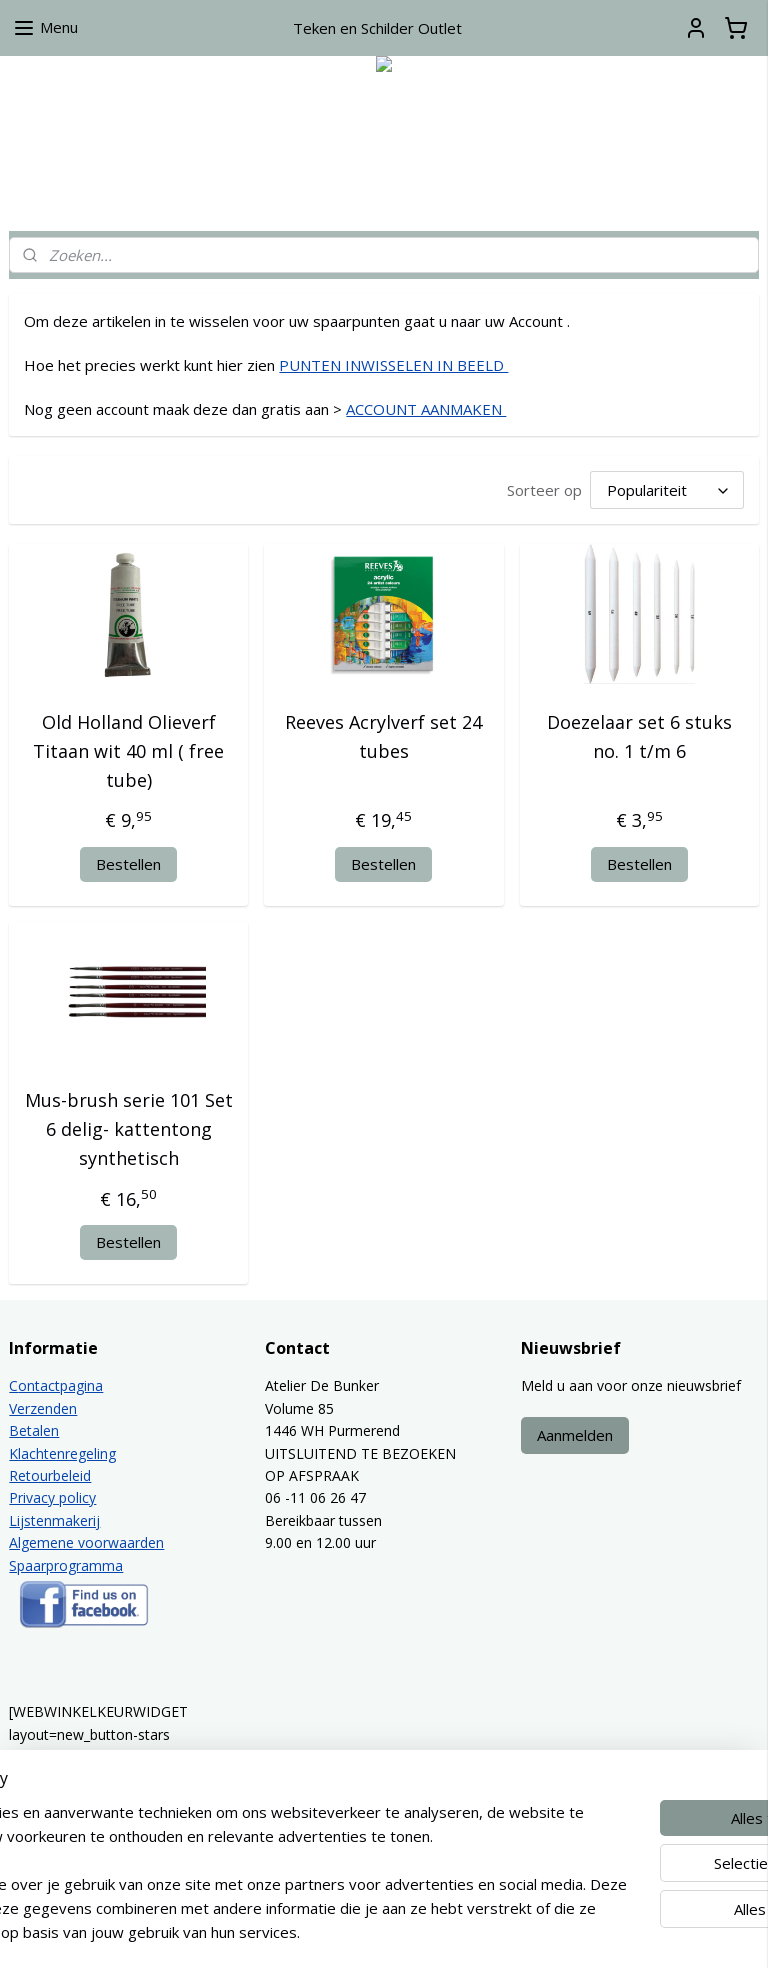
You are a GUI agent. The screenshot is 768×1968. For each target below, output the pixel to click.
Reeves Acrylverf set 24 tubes (383, 736)
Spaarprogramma (66, 1565)
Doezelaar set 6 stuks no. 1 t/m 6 (639, 736)
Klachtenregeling (62, 1453)
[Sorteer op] (667, 490)
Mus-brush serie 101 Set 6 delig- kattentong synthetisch (129, 1129)
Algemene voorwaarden (86, 1542)
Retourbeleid (50, 1475)
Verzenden (43, 1408)
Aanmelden (575, 1435)
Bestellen (128, 864)
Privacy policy (52, 1497)
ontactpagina (60, 1385)
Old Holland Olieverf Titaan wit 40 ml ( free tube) (128, 751)
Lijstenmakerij (54, 1520)
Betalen (34, 1430)
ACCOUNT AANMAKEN (426, 409)
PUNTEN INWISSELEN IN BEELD (393, 365)
